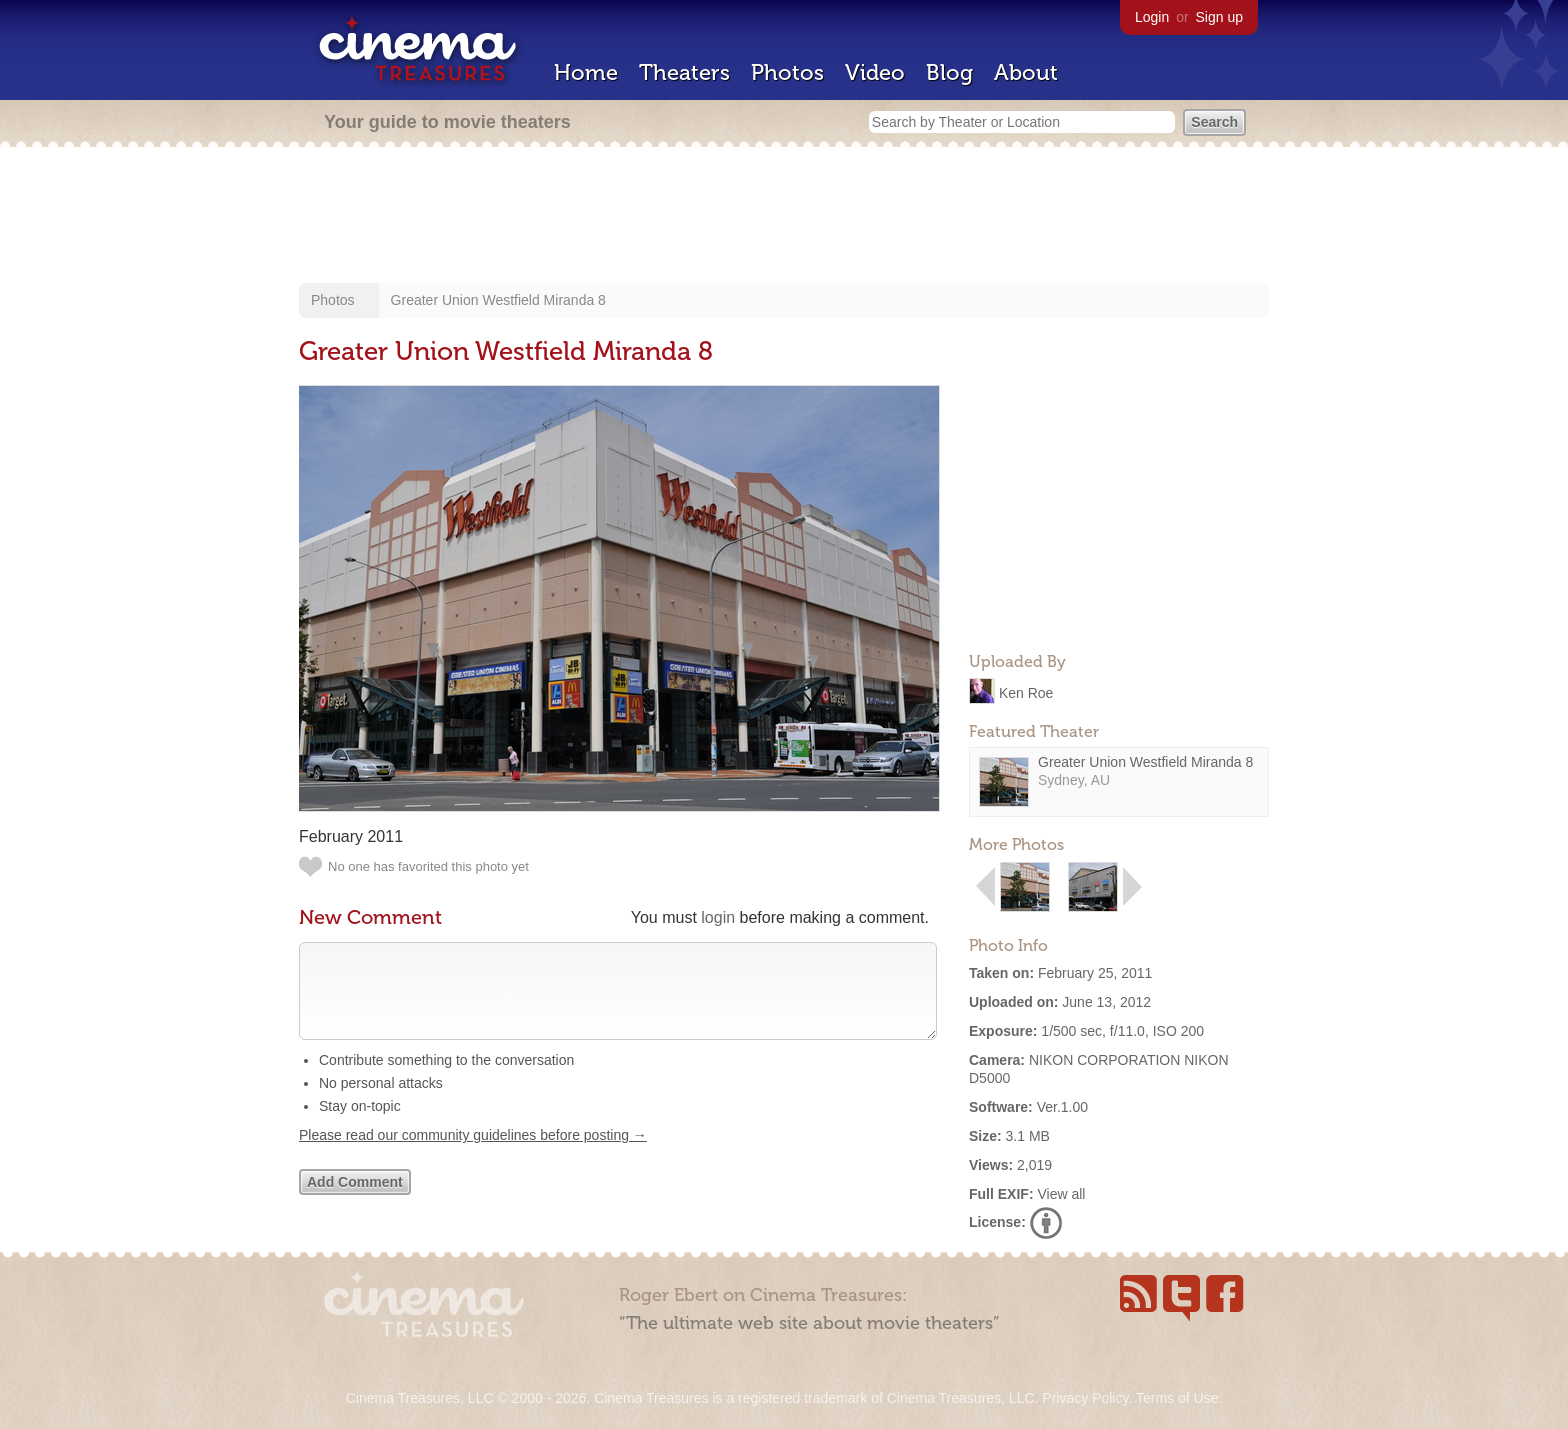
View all (1061, 1194)
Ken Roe (1026, 692)
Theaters (684, 72)
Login (1152, 17)
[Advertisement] (784, 217)
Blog (949, 72)
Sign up (1219, 17)
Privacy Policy (1085, 1398)
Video (875, 72)
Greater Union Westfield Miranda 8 (498, 300)
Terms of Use (1177, 1398)
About (1026, 72)
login (718, 917)
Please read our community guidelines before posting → (473, 1155)
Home (586, 72)
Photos (787, 72)
